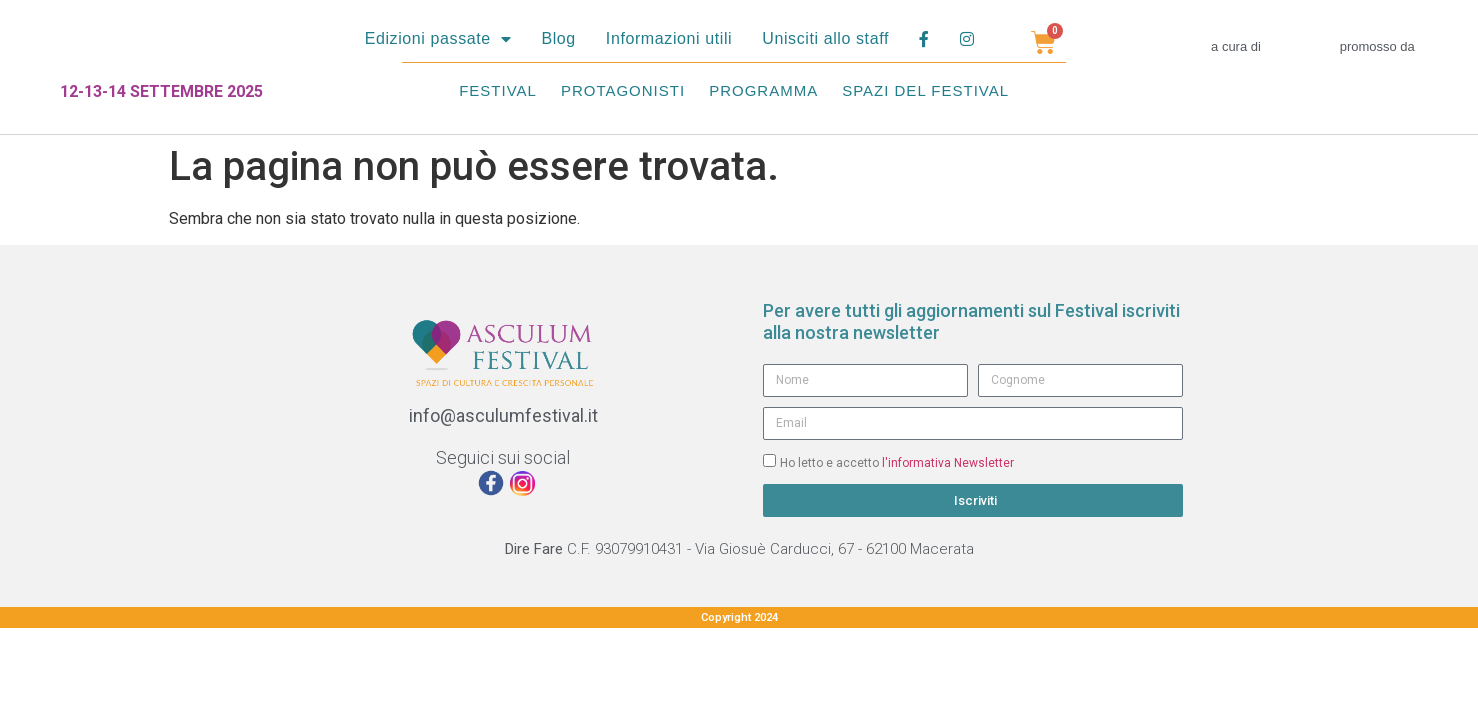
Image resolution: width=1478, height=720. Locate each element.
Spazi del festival (925, 90)
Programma (763, 90)
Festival (498, 90)
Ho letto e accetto (897, 462)
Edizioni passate (438, 39)
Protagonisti (623, 90)
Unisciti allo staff (825, 38)
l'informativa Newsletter (948, 462)
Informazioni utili (669, 38)
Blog (558, 38)
